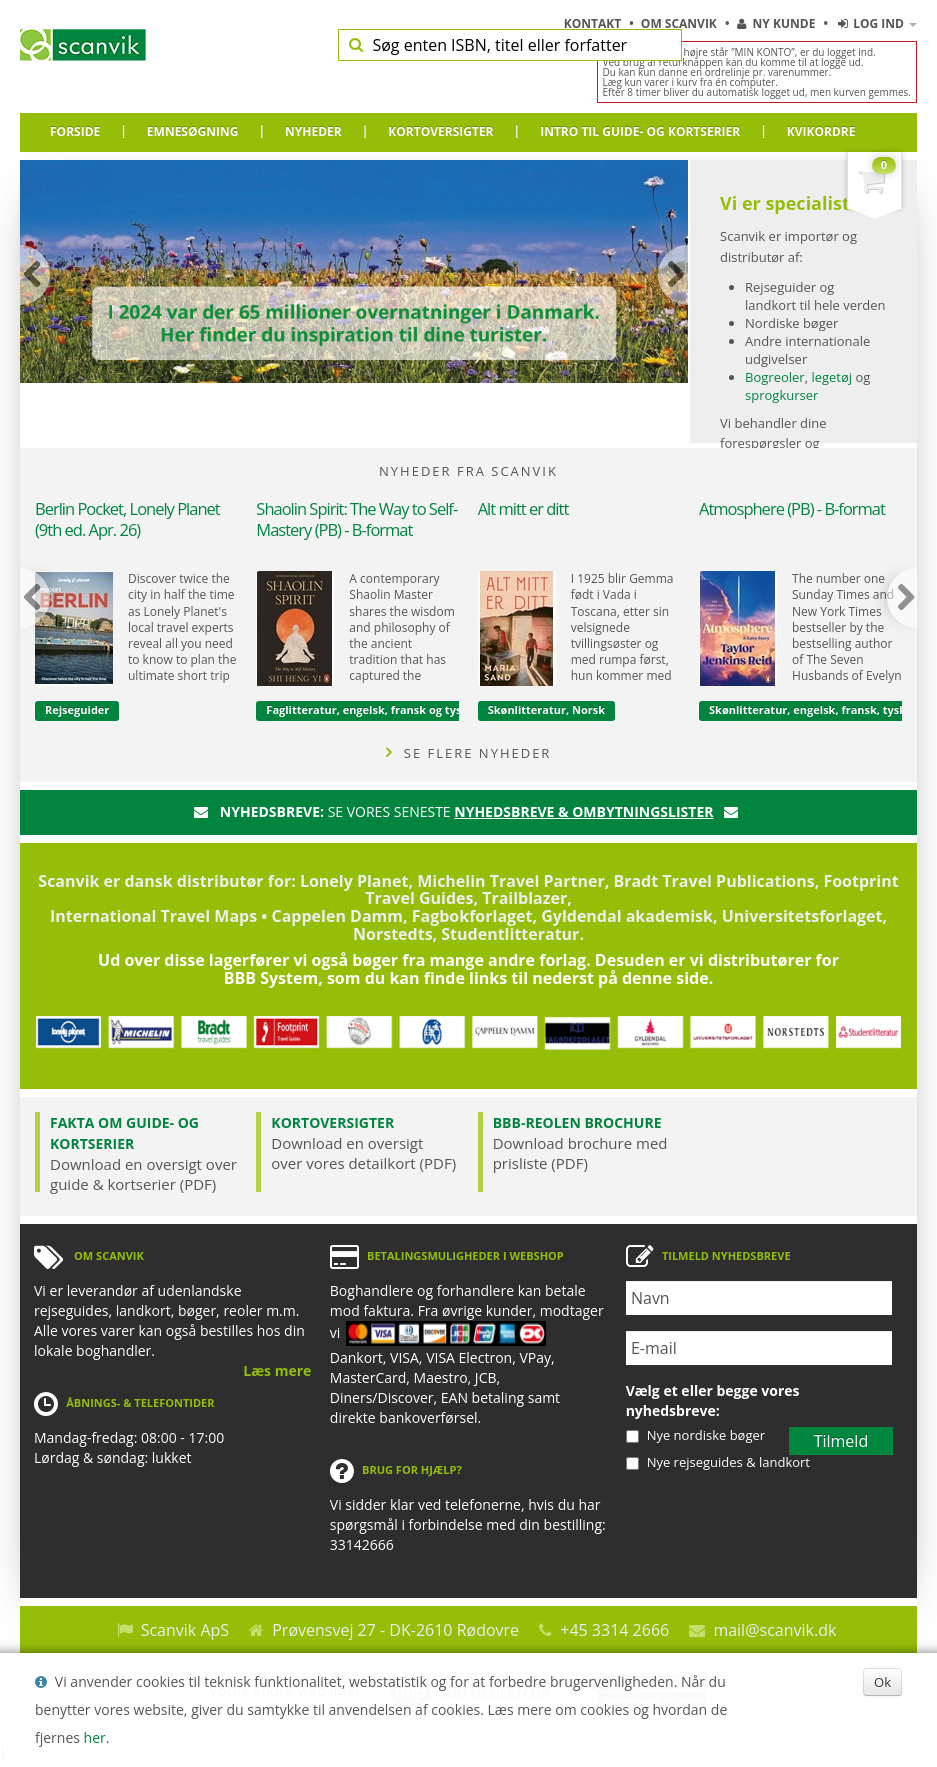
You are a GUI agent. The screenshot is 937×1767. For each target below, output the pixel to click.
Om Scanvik (680, 23)
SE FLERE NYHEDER (469, 753)
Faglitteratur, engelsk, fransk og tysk (367, 709)
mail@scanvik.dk (774, 1630)
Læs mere (277, 1370)
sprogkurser (781, 395)
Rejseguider (77, 709)
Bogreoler (775, 377)
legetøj (831, 377)
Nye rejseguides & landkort (728, 1462)
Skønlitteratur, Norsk (546, 709)
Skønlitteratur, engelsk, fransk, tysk (807, 709)
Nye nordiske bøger (706, 1435)
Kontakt (594, 23)
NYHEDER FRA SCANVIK (468, 471)
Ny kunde (776, 23)
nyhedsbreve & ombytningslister (583, 811)
